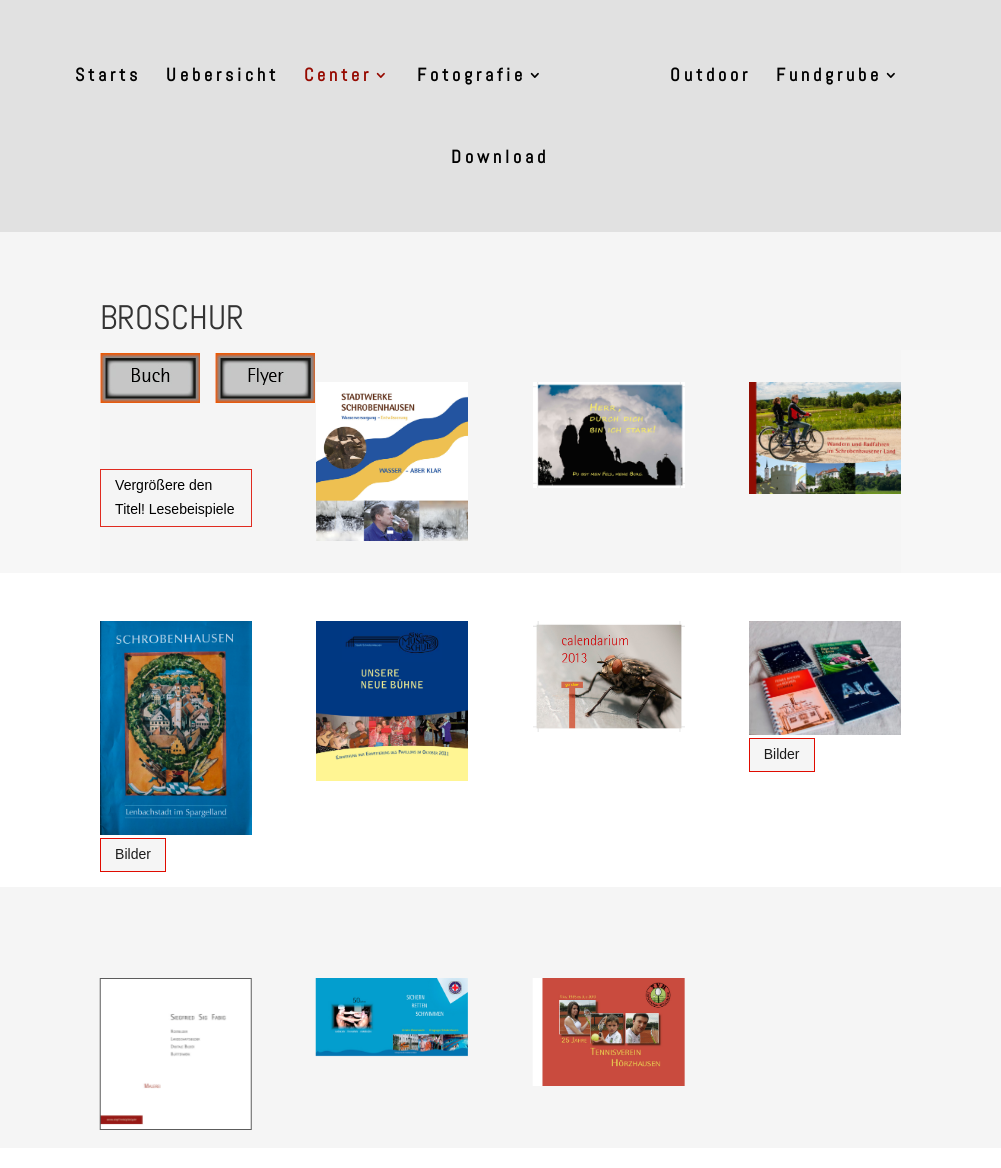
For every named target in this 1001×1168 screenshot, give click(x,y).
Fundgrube (829, 77)
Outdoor (710, 77)
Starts (108, 77)
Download (500, 159)
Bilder (133, 854)
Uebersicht (222, 77)
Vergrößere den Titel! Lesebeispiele (174, 497)
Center (338, 77)
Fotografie (471, 77)
